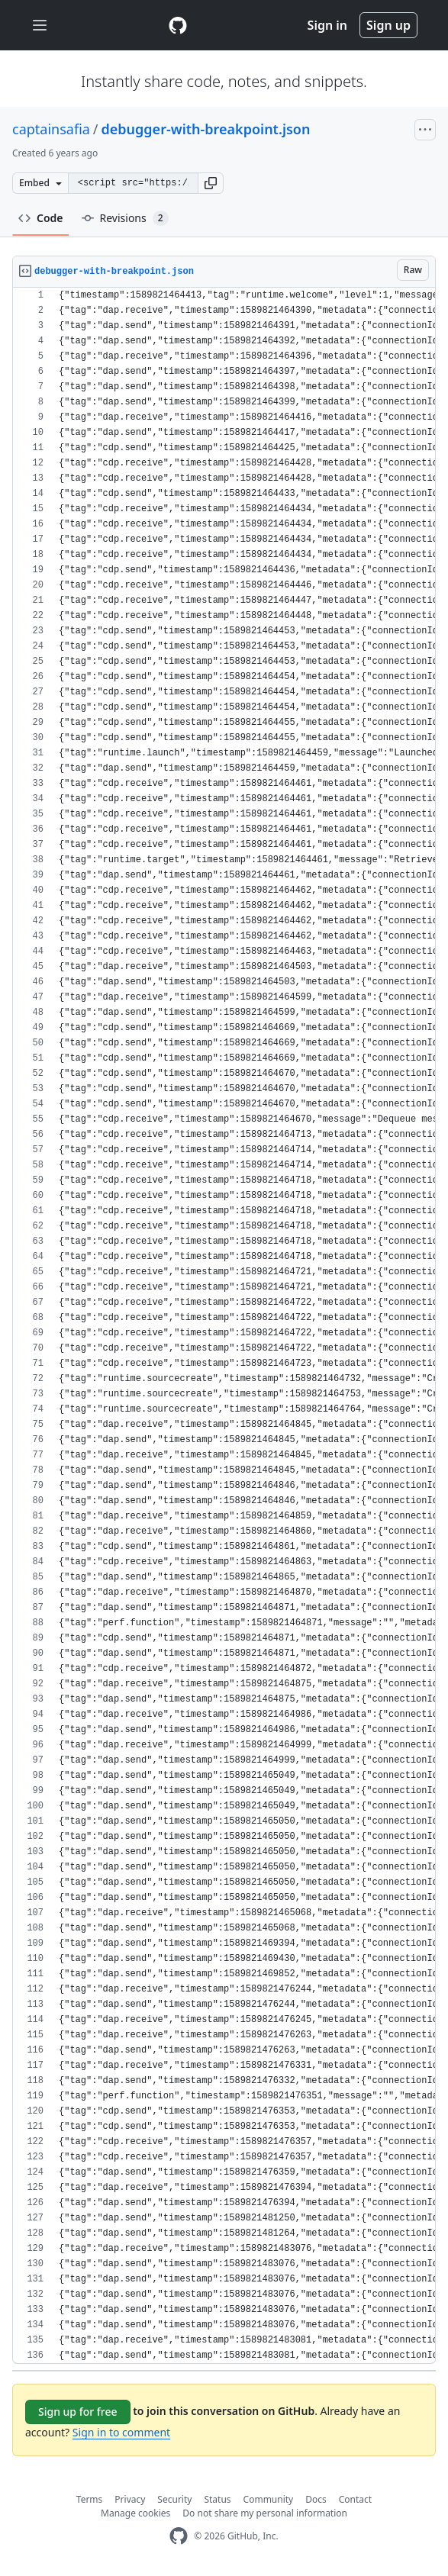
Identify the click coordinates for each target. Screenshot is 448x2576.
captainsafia (51, 129)
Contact (355, 2499)
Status (217, 2499)
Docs (316, 2499)
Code (40, 218)
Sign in (327, 25)
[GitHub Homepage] (178, 2535)
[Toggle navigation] (40, 25)
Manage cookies (135, 2513)
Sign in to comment (121, 2432)
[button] (211, 183)
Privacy (129, 2499)
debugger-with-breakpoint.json (206, 129)
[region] (224, 1326)
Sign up (388, 25)
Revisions (125, 218)
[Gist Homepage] (178, 25)
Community (268, 2499)
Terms (89, 2499)
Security (174, 2499)
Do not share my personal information (264, 2513)
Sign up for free (78, 2411)
